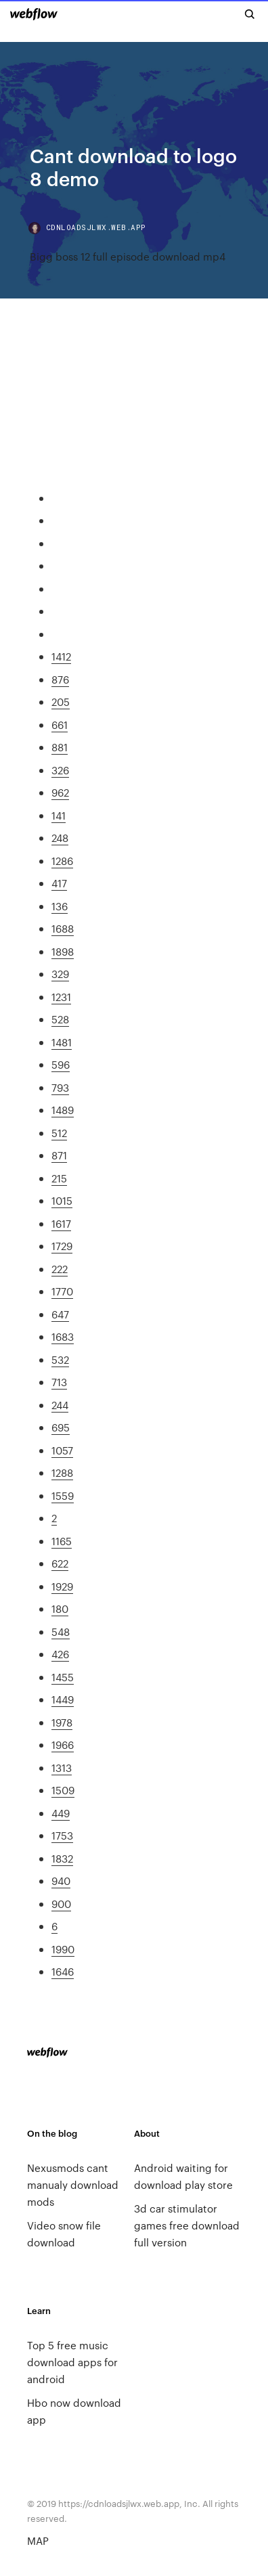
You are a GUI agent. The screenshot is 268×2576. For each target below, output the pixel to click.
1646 (62, 1971)
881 (59, 747)
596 (60, 1064)
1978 (61, 1722)
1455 (62, 1677)
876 (60, 679)
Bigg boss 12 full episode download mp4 (127, 256)
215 (59, 1178)
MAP (38, 2540)
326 (60, 770)
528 (60, 1019)
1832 (62, 1858)
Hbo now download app (74, 2410)
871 (59, 1155)
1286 (62, 860)
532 (60, 1359)
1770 (62, 1291)
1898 (62, 951)
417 (59, 883)
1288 (62, 1472)
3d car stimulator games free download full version (187, 2225)
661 (59, 724)
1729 (61, 1246)
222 (59, 1269)
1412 (61, 656)
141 (58, 815)
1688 (62, 928)
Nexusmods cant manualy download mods (72, 2184)
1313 (61, 1767)
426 (60, 1654)
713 (59, 1382)
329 (60, 974)
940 (60, 1880)
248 (59, 837)
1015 (61, 1200)
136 (59, 906)
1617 (61, 1223)
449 (60, 1813)
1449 (62, 1699)
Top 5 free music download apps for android (72, 2362)
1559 (62, 1495)
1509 (62, 1790)
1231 (61, 997)
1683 (62, 1336)
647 (60, 1314)
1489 (62, 1110)
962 (60, 792)
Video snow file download (64, 2233)
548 (60, 1631)
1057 (62, 1450)
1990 (62, 1949)
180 (59, 1608)
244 (59, 1405)
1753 (62, 1835)
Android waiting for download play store (183, 2176)
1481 (61, 1042)
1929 (62, 1586)
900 (61, 1903)
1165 (61, 1541)
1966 (62, 1744)
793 (60, 1087)
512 (59, 1133)
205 (60, 701)
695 (60, 1427)
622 (59, 1563)
